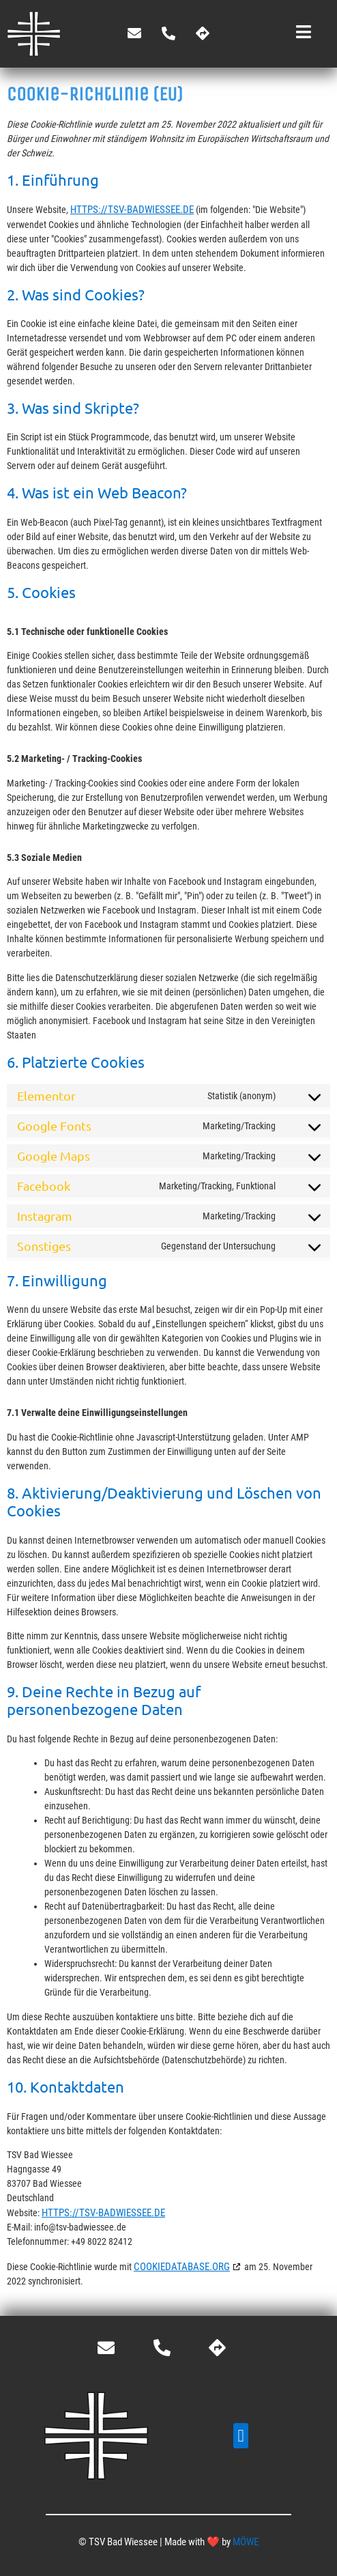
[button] (240, 2436)
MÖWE (246, 2542)
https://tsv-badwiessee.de (132, 209)
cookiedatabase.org (182, 2267)
